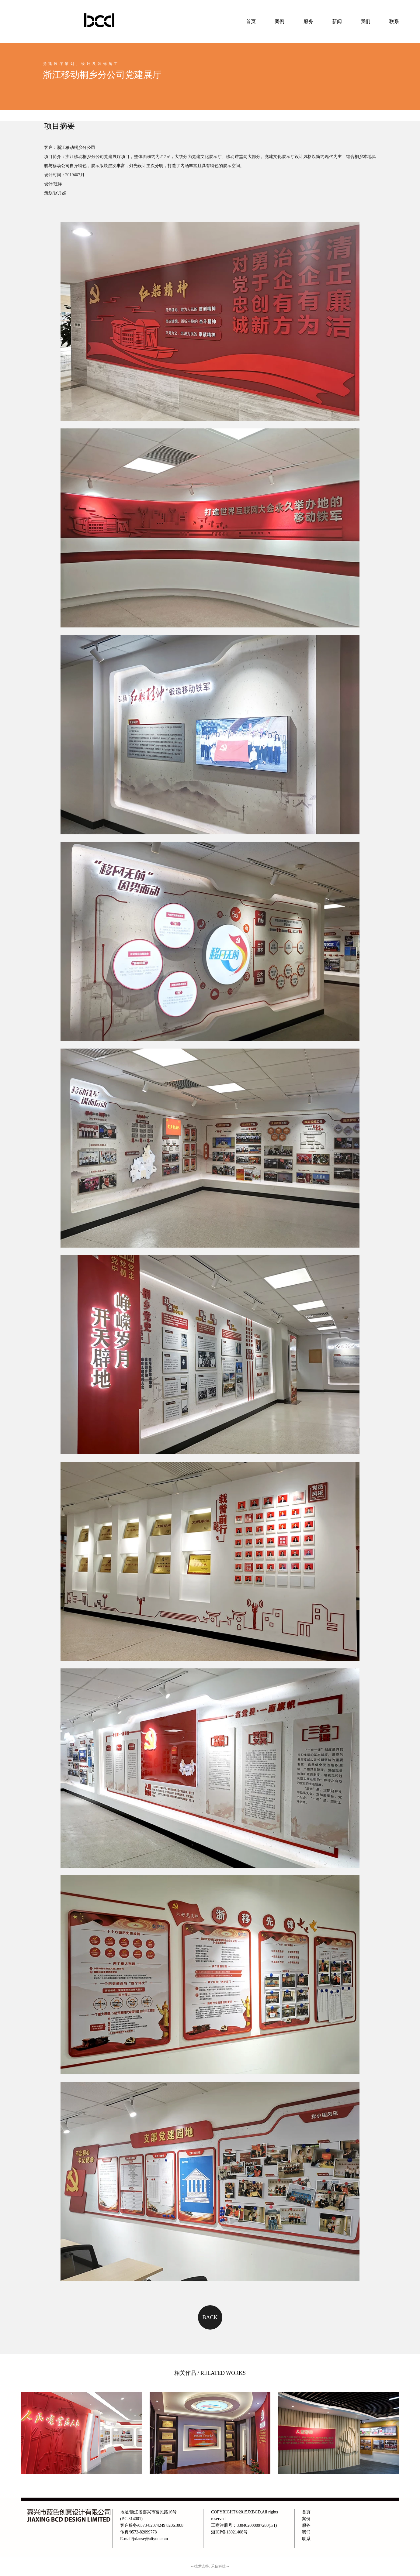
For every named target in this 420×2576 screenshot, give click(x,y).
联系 (394, 21)
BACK (209, 2317)
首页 (251, 21)
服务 (308, 21)
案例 (279, 21)
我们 (306, 2532)
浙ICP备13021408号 (229, 2532)
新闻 (337, 21)
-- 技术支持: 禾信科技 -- (210, 2566)
